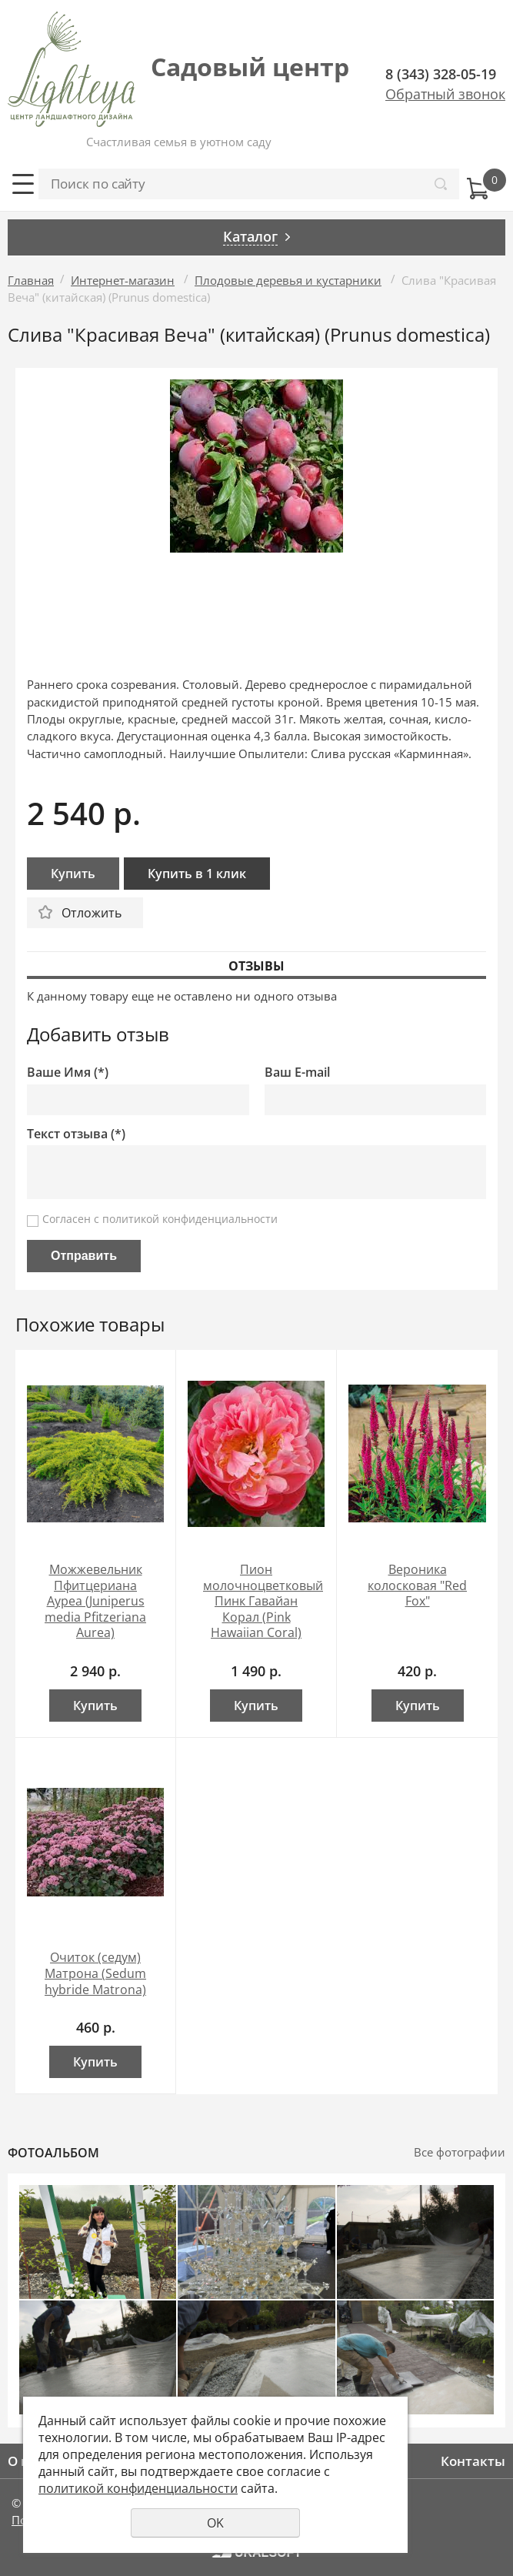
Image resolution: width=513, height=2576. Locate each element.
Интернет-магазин (123, 280)
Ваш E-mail (297, 1072)
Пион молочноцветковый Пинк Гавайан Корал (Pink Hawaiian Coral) (263, 1601)
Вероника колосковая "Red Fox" (417, 1585)
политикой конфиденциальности (190, 1218)
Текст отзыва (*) (76, 1134)
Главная (31, 280)
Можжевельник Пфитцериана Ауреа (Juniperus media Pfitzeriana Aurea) (95, 1601)
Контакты (473, 2461)
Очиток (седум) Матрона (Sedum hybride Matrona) (95, 1973)
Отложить (92, 912)
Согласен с (160, 1218)
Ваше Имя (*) (67, 1072)
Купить (73, 873)
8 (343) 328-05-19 (440, 74)
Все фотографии (459, 2152)
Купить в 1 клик (197, 873)
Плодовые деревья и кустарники (288, 280)
